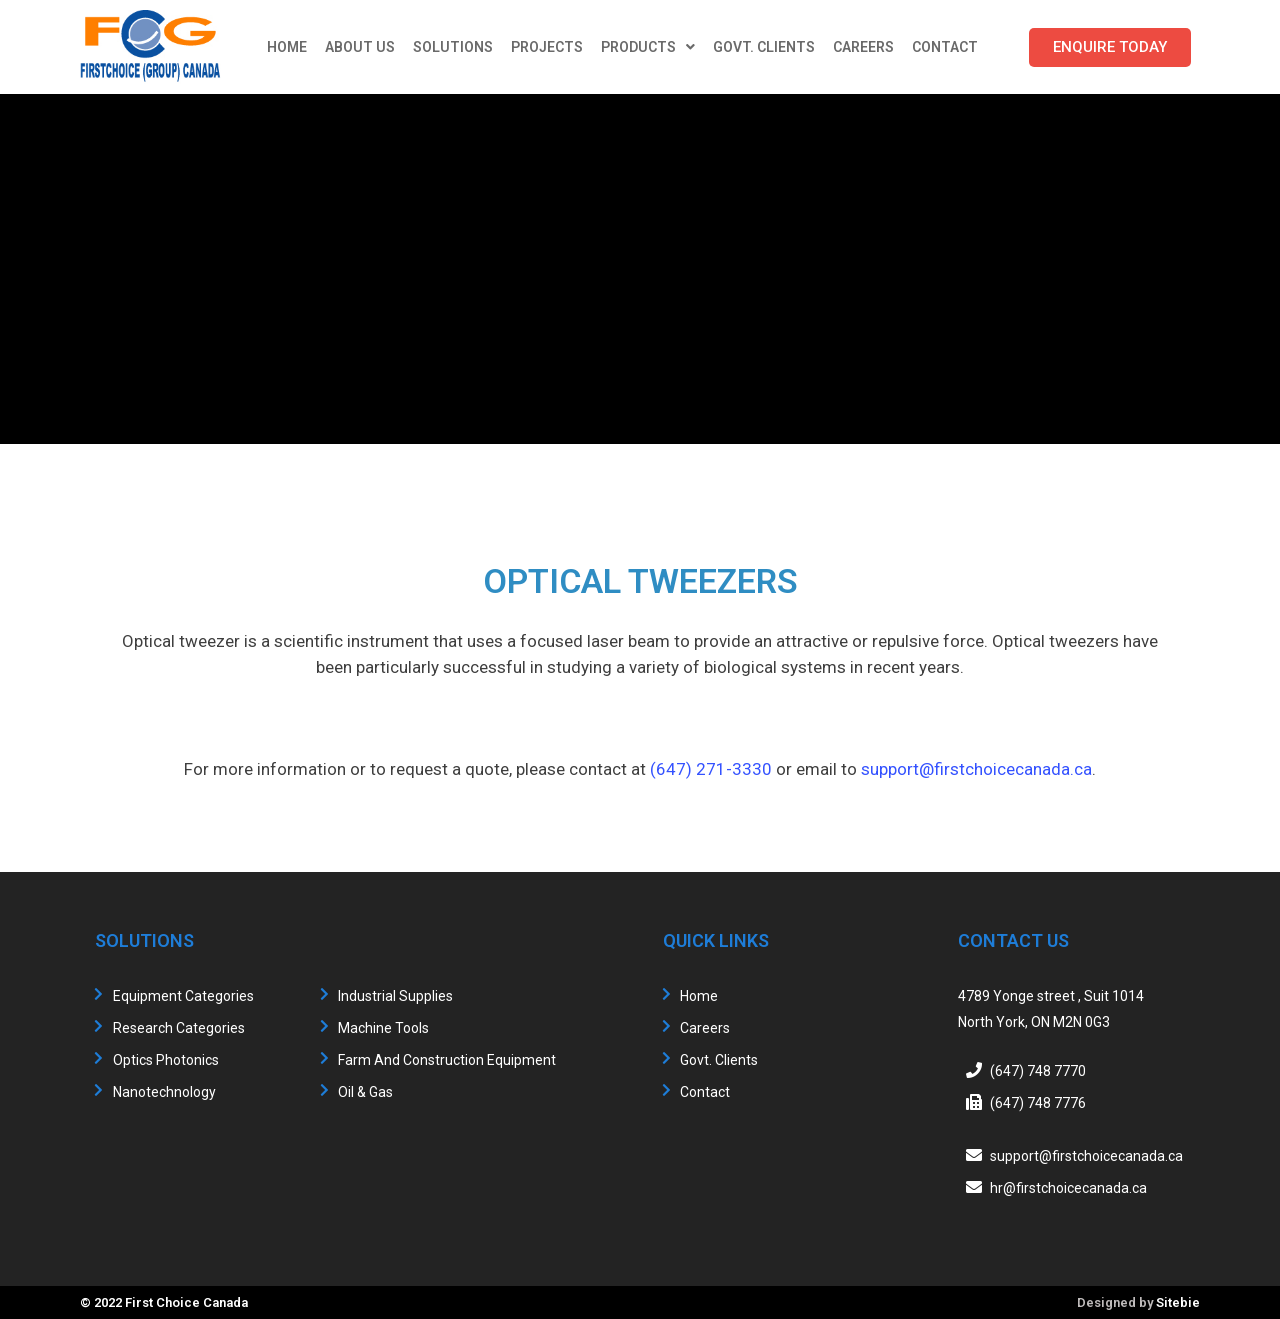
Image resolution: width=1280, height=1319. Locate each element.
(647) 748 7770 (1038, 1071)
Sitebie (1178, 1302)
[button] (1110, 47)
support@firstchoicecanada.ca (976, 769)
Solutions (453, 47)
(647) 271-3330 (711, 769)
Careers (863, 47)
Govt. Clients (764, 47)
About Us (360, 47)
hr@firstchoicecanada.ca (1068, 1188)
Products (648, 47)
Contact (945, 47)
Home (287, 47)
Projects (547, 47)
